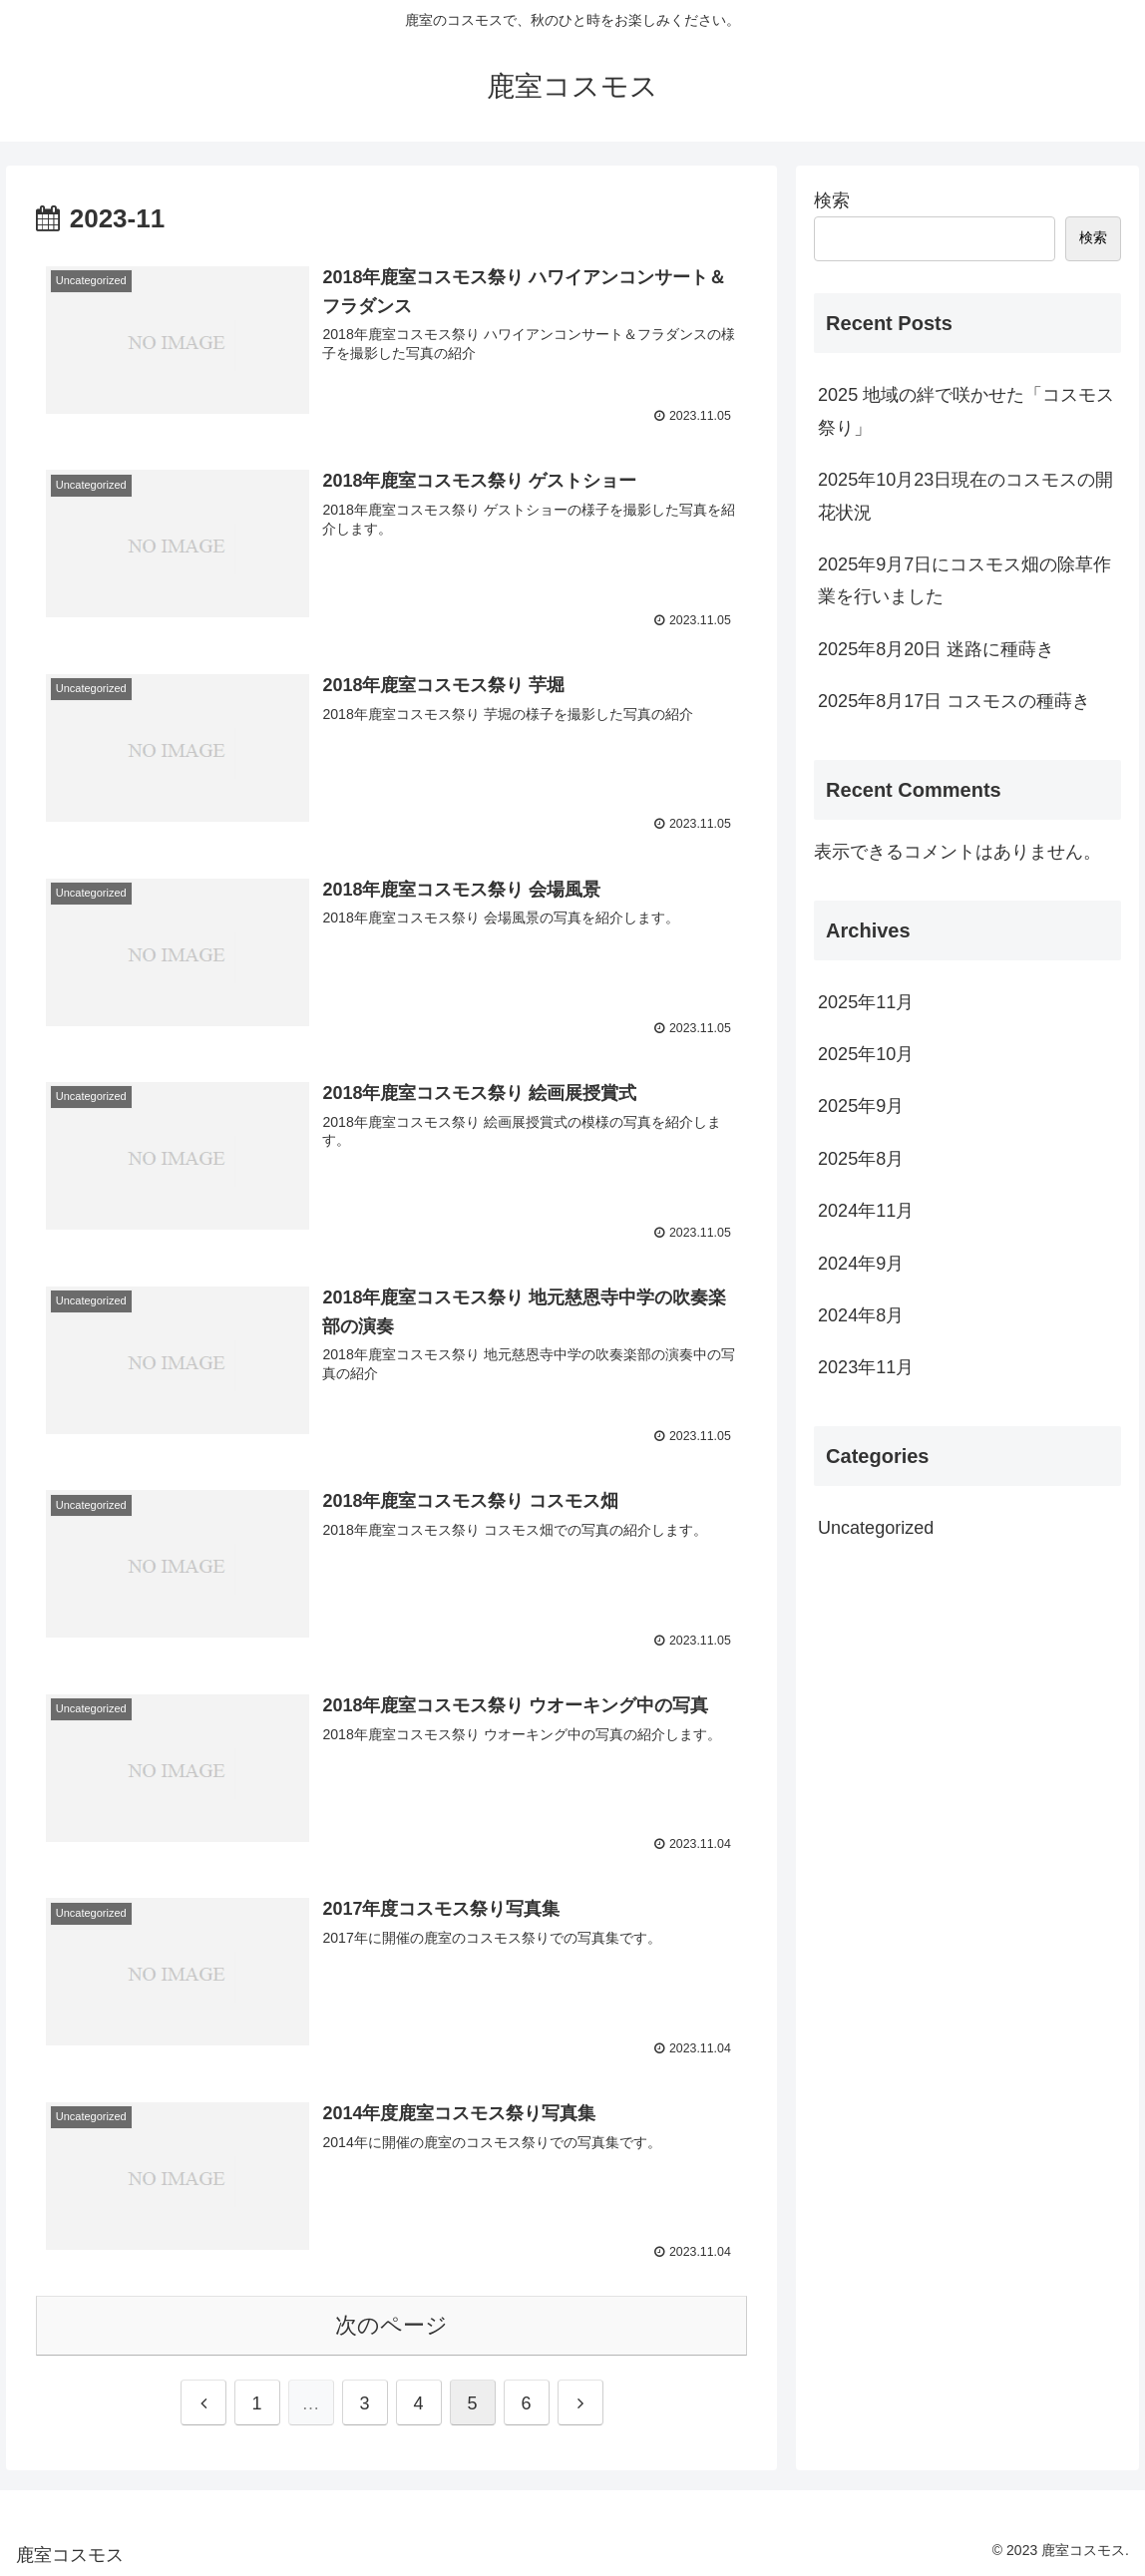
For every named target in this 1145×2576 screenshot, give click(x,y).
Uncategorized (876, 1528)
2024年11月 (866, 1211)
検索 (832, 200)
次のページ (391, 2320)
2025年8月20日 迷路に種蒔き (936, 649)
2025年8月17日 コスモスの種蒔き (954, 701)
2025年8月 (861, 1159)
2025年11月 (866, 1002)
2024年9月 (861, 1264)
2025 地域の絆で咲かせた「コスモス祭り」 (966, 411)
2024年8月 (861, 1315)
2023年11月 (866, 1367)
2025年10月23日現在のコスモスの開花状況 (965, 496)
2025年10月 (866, 1054)
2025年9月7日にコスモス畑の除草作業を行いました (964, 580)
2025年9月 (861, 1106)
